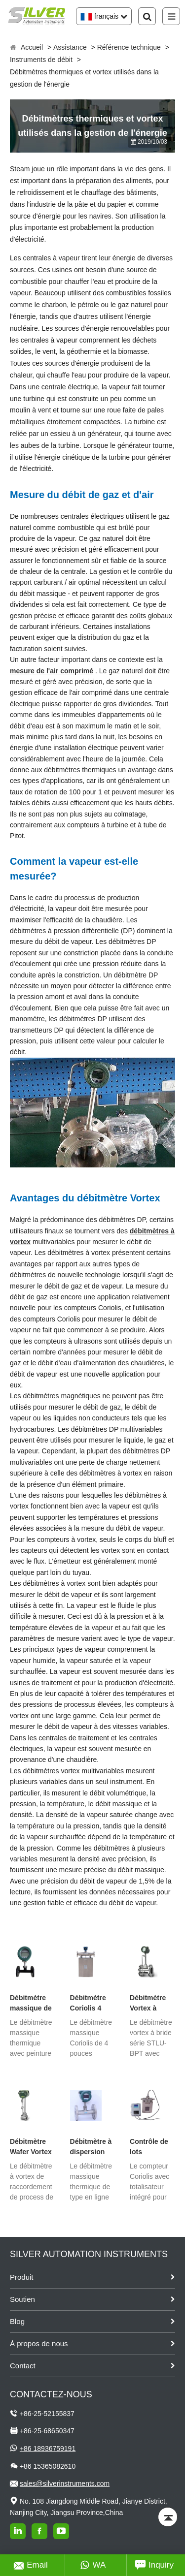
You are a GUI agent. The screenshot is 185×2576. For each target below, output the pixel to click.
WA (93, 2565)
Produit (22, 2277)
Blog (17, 2321)
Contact (23, 2365)
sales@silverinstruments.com (65, 2483)
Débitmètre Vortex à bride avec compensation (152, 2003)
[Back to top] (168, 2517)
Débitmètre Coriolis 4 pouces (88, 2003)
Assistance (70, 47)
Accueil (32, 47)
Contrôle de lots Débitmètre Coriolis (149, 2147)
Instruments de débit (41, 59)
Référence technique (129, 47)
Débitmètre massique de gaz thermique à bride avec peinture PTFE (31, 2003)
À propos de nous (39, 2343)
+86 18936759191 (47, 2448)
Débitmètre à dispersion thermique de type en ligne (91, 2147)
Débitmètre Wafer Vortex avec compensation (32, 2147)
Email (31, 2565)
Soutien (22, 2299)
